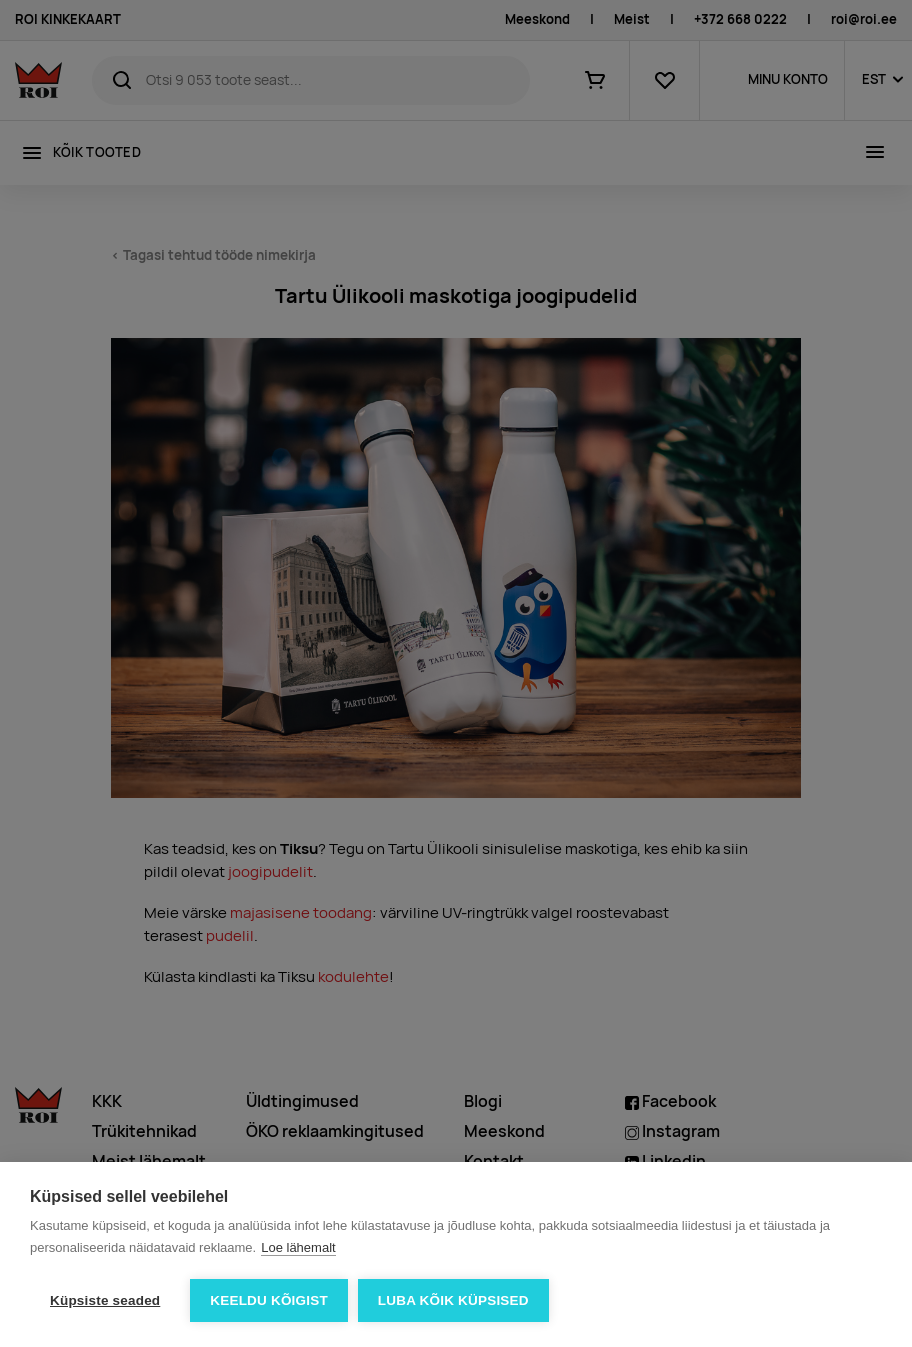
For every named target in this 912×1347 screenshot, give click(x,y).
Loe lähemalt (298, 1247)
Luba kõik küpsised (453, 1300)
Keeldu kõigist (269, 1300)
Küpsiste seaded (105, 1300)
